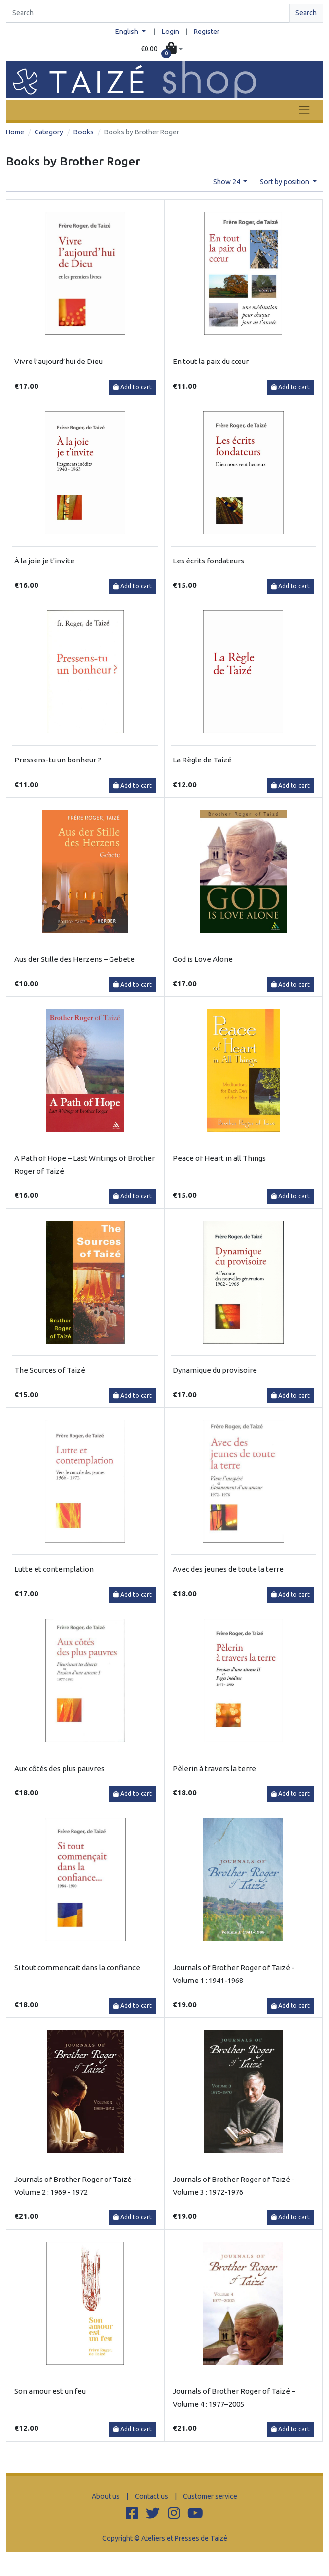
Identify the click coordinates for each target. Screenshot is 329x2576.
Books (83, 132)
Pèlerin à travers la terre (214, 1768)
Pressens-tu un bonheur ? (57, 760)
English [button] (127, 31)
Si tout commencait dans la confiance (77, 1967)
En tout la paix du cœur (211, 361)
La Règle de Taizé (202, 760)
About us (106, 2496)
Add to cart (132, 387)
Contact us (151, 2496)
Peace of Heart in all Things (219, 1158)
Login (170, 31)
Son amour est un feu (50, 2391)
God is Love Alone (203, 959)
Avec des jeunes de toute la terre (228, 1569)
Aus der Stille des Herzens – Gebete (74, 959)
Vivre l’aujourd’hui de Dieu (58, 361)
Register (206, 31)
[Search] (148, 13)
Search (306, 13)
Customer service (210, 2496)
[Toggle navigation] (304, 110)
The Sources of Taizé (49, 1370)
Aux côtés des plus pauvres (59, 1768)
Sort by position (285, 182)
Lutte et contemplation (54, 1569)
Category (49, 132)
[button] (161, 49)
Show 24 (227, 182)
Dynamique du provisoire (215, 1370)
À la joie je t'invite (44, 561)
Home (15, 132)
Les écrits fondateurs (208, 561)
